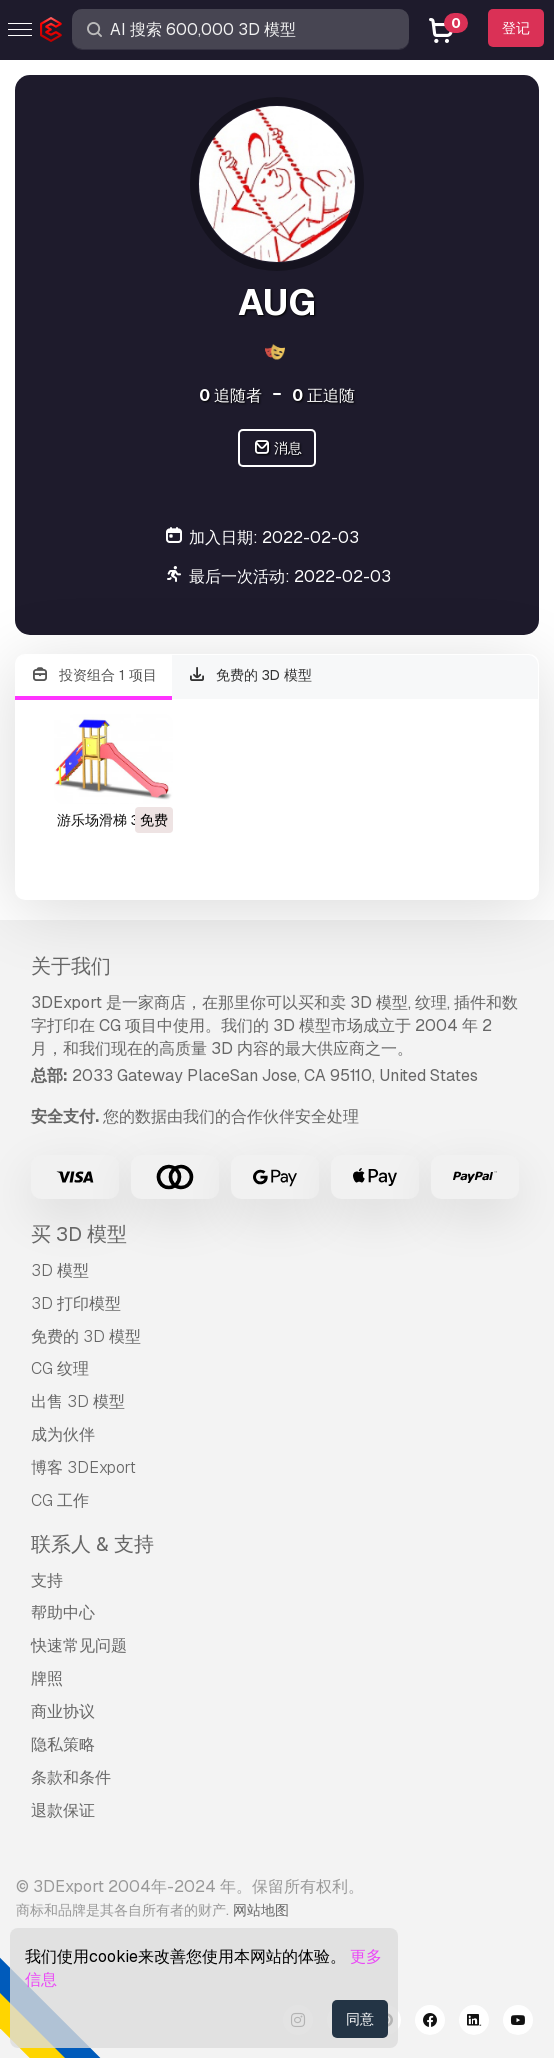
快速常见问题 (79, 1645)
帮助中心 (63, 1612)
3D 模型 (60, 1270)
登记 (516, 28)
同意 (360, 2019)
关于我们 (71, 966)
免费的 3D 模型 (250, 675)
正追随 (323, 395)
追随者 (230, 395)
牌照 (47, 1678)
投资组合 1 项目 (93, 675)
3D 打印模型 (76, 1303)
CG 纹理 (60, 1368)
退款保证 (63, 1810)
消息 (277, 448)
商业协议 (63, 1711)
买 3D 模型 (79, 1234)
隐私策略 (63, 1744)
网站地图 (261, 1910)
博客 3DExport (83, 1467)
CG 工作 (60, 1500)
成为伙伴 (63, 1434)
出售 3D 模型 (78, 1401)
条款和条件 (71, 1777)
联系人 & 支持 (92, 1544)
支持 (47, 1580)
